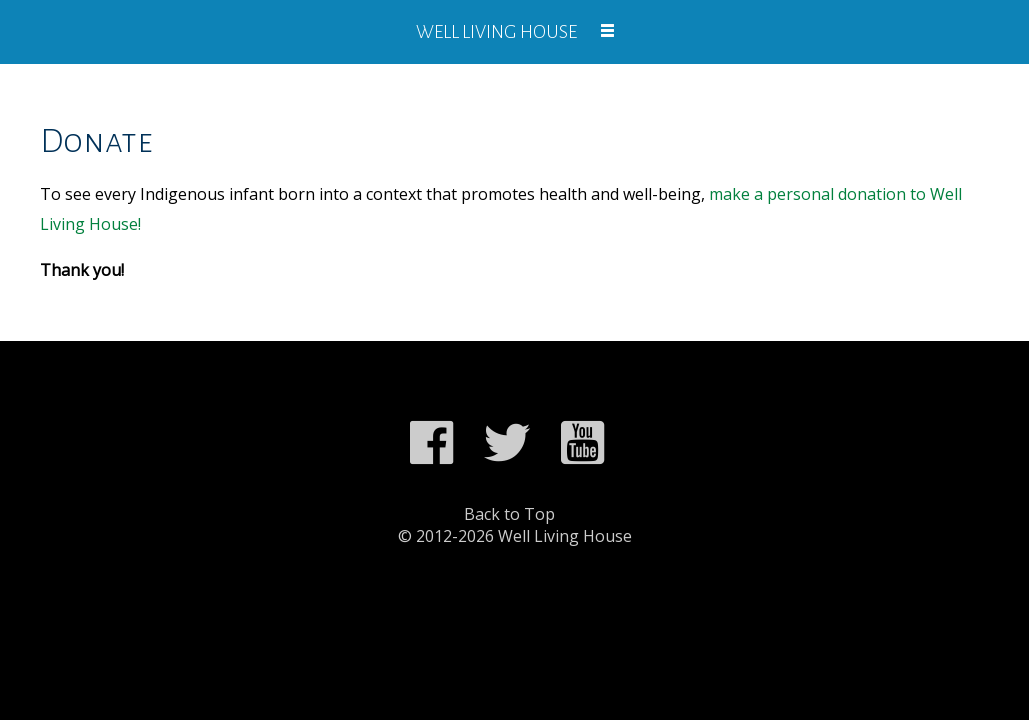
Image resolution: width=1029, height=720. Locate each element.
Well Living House (496, 32)
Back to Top (509, 514)
